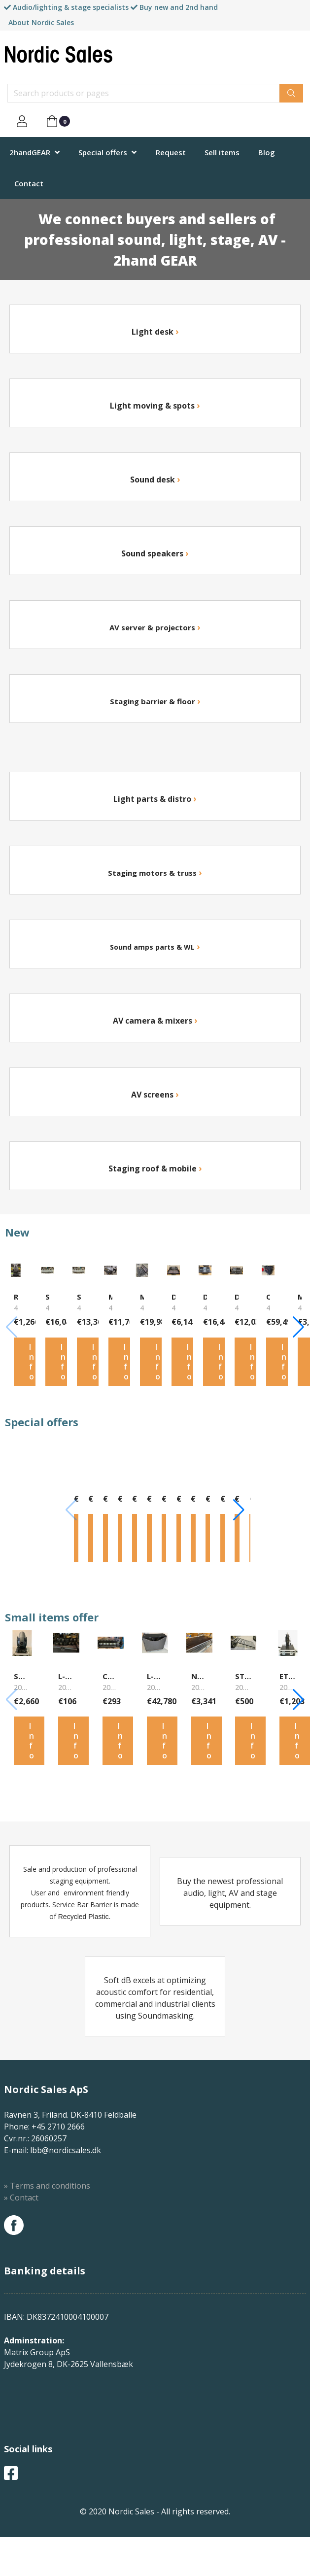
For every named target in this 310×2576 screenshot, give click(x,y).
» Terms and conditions (47, 2224)
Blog (266, 152)
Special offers (102, 152)
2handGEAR (29, 152)
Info (31, 1374)
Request (171, 152)
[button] (298, 1333)
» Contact (21, 2236)
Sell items (222, 152)
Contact (28, 183)
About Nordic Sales (41, 22)
